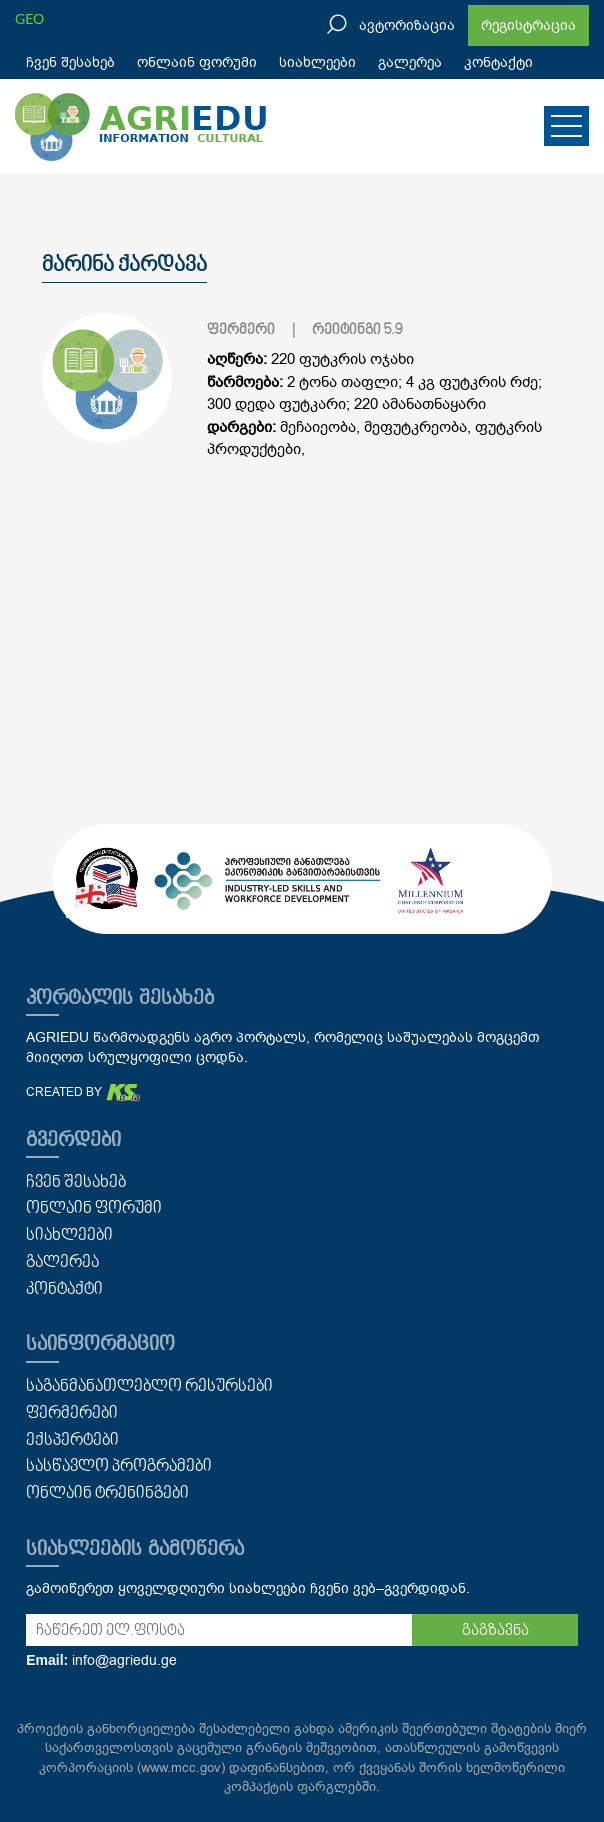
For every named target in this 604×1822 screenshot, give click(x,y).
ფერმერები (72, 1414)
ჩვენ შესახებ (70, 62)
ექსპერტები (72, 1441)
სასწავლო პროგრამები (119, 1467)
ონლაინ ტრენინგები (107, 1494)
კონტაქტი (498, 62)
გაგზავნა (495, 1631)
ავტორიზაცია (407, 25)
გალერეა (410, 62)
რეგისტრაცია (528, 25)
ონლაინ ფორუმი (197, 62)
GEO (29, 18)
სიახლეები (317, 62)
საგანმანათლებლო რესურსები (149, 1387)
